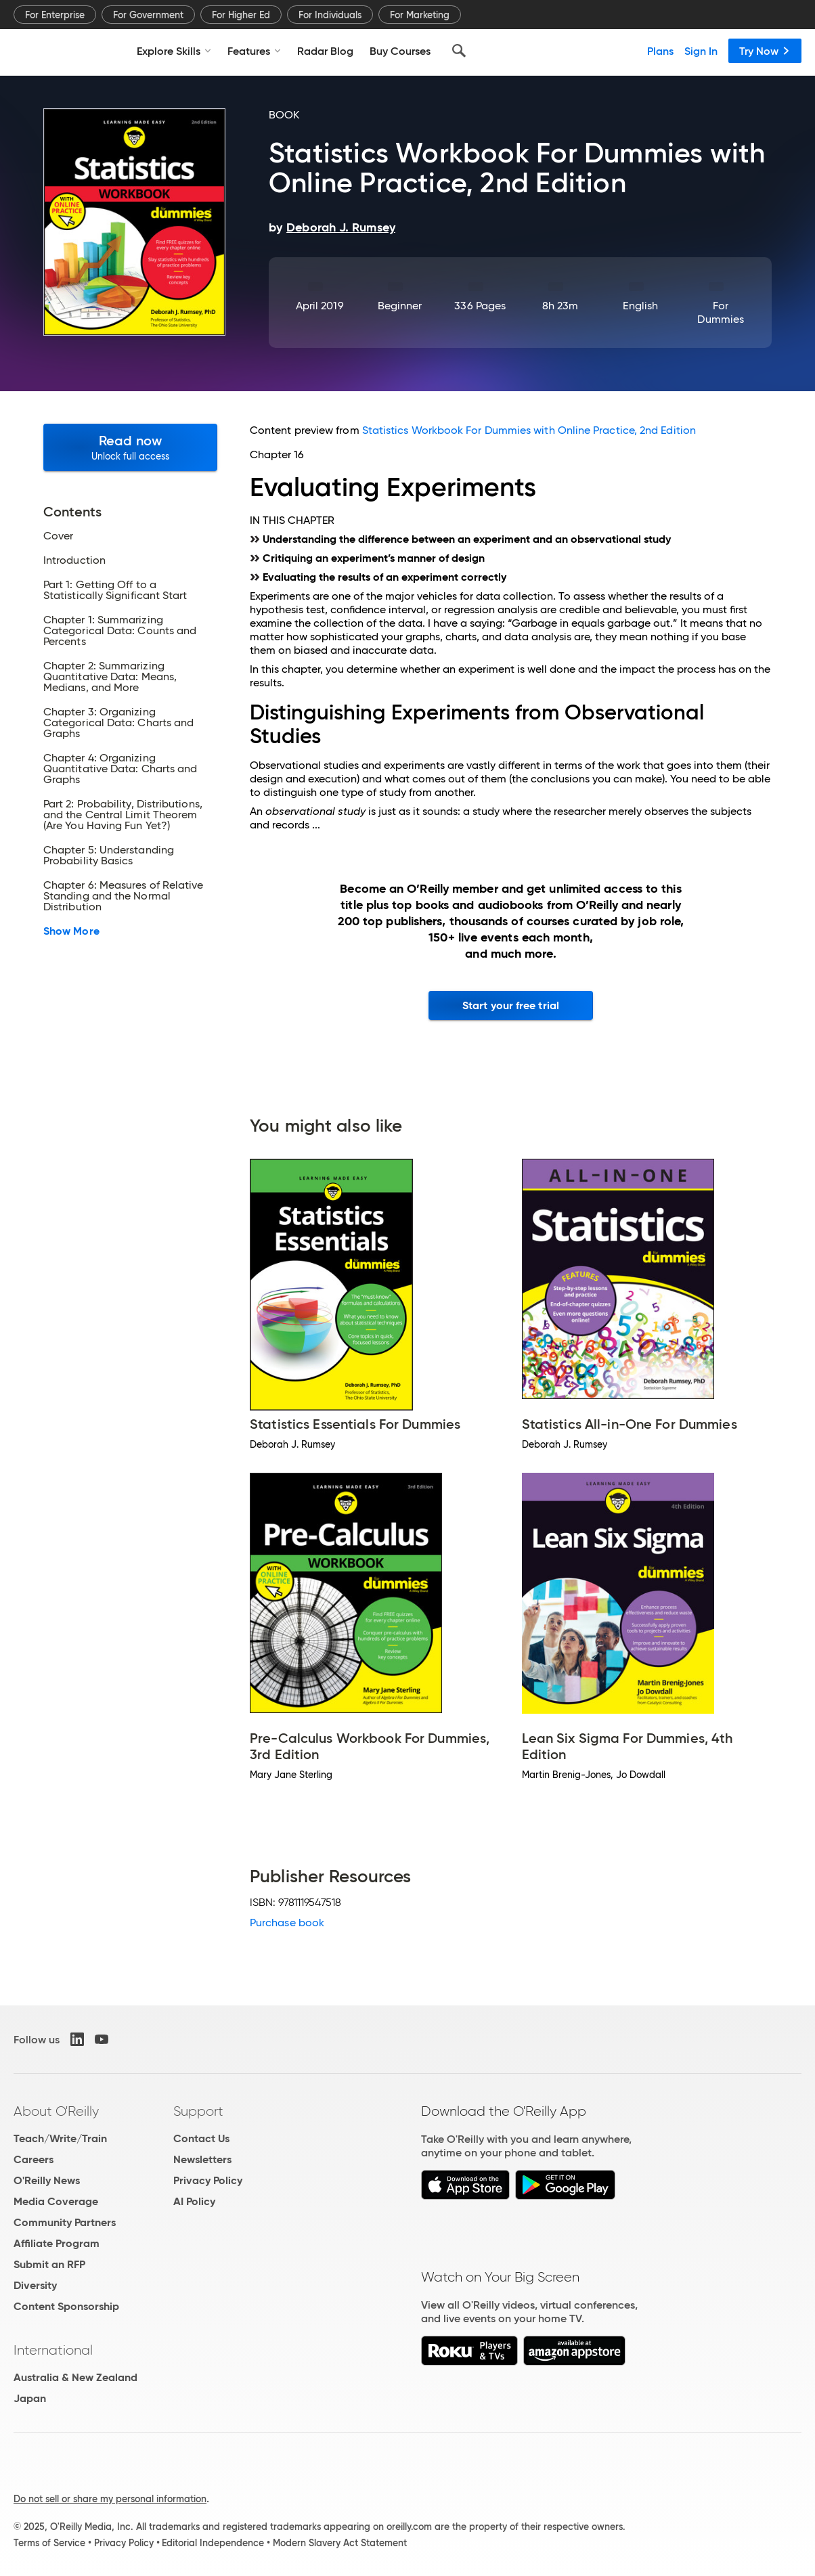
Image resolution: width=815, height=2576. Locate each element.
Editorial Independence (213, 2543)
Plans (660, 51)
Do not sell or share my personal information (110, 2499)
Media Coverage (56, 2201)
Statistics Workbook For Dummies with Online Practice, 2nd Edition (529, 430)
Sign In (701, 51)
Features (254, 51)
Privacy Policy (207, 2180)
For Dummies (720, 312)
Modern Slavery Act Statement (340, 2543)
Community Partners (65, 2222)
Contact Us (201, 2138)
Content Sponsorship (66, 2306)
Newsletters (202, 2159)
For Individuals (330, 15)
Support (198, 2111)
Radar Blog (325, 51)
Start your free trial (510, 1005)
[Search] (459, 51)
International (53, 2350)
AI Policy (194, 2201)
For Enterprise (55, 15)
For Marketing (419, 15)
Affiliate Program (57, 2243)
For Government (148, 15)
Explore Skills (174, 51)
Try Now (765, 51)
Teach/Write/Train (60, 2138)
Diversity (35, 2285)
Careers (33, 2159)
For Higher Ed (241, 15)
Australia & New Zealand (75, 2377)
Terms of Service (49, 2543)
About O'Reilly (56, 2111)
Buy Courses (400, 51)
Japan (30, 2398)
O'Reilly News (47, 2180)
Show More (71, 931)
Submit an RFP (49, 2264)
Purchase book (287, 1922)
